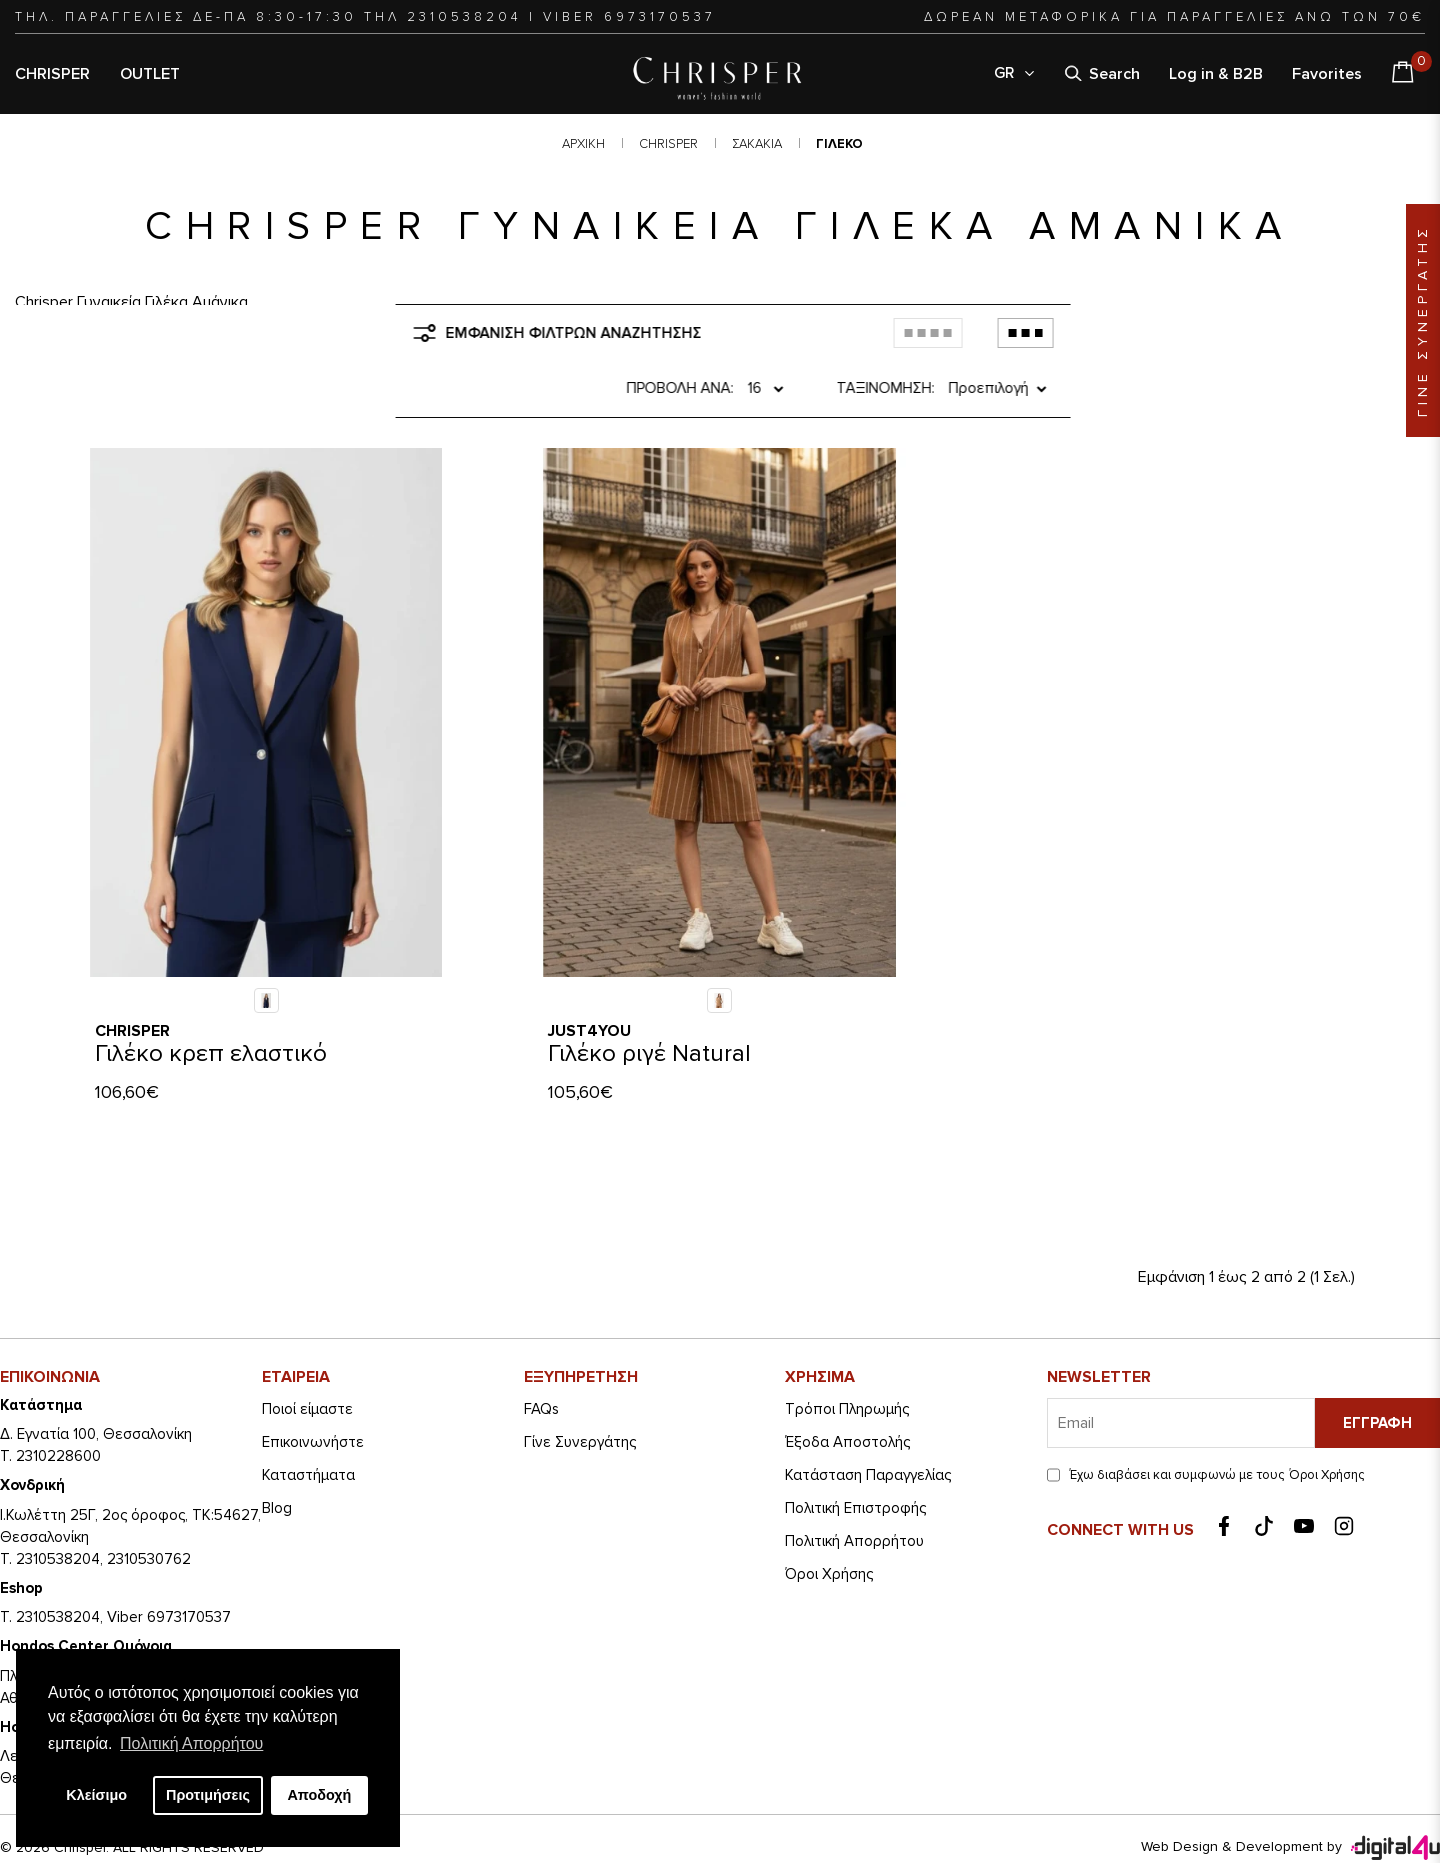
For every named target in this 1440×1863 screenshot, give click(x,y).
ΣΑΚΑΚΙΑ (757, 144)
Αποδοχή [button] (319, 1795)
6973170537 (660, 17)
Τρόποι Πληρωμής (847, 1358)
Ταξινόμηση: (868, 337)
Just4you (589, 980)
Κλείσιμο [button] (96, 1795)
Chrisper (132, 980)
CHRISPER (52, 74)
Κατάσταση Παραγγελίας (868, 1424)
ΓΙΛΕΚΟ (839, 144)
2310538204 (464, 17)
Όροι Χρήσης (829, 1523)
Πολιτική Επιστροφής (855, 1457)
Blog (277, 1457)
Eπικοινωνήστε (313, 1391)
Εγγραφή (1377, 1372)
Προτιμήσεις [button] (208, 1795)
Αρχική (583, 144)
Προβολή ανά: (658, 337)
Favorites (1327, 74)
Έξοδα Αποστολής (847, 1391)
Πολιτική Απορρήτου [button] (191, 1743)
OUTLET (150, 74)
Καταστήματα (308, 1424)
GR (1015, 73)
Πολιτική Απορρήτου (854, 1490)
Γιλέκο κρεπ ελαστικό (211, 1003)
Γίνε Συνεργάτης (580, 1391)
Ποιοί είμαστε (307, 1358)
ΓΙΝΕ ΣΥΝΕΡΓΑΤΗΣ (1422, 320)
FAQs (541, 1358)
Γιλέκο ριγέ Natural (649, 1003)
